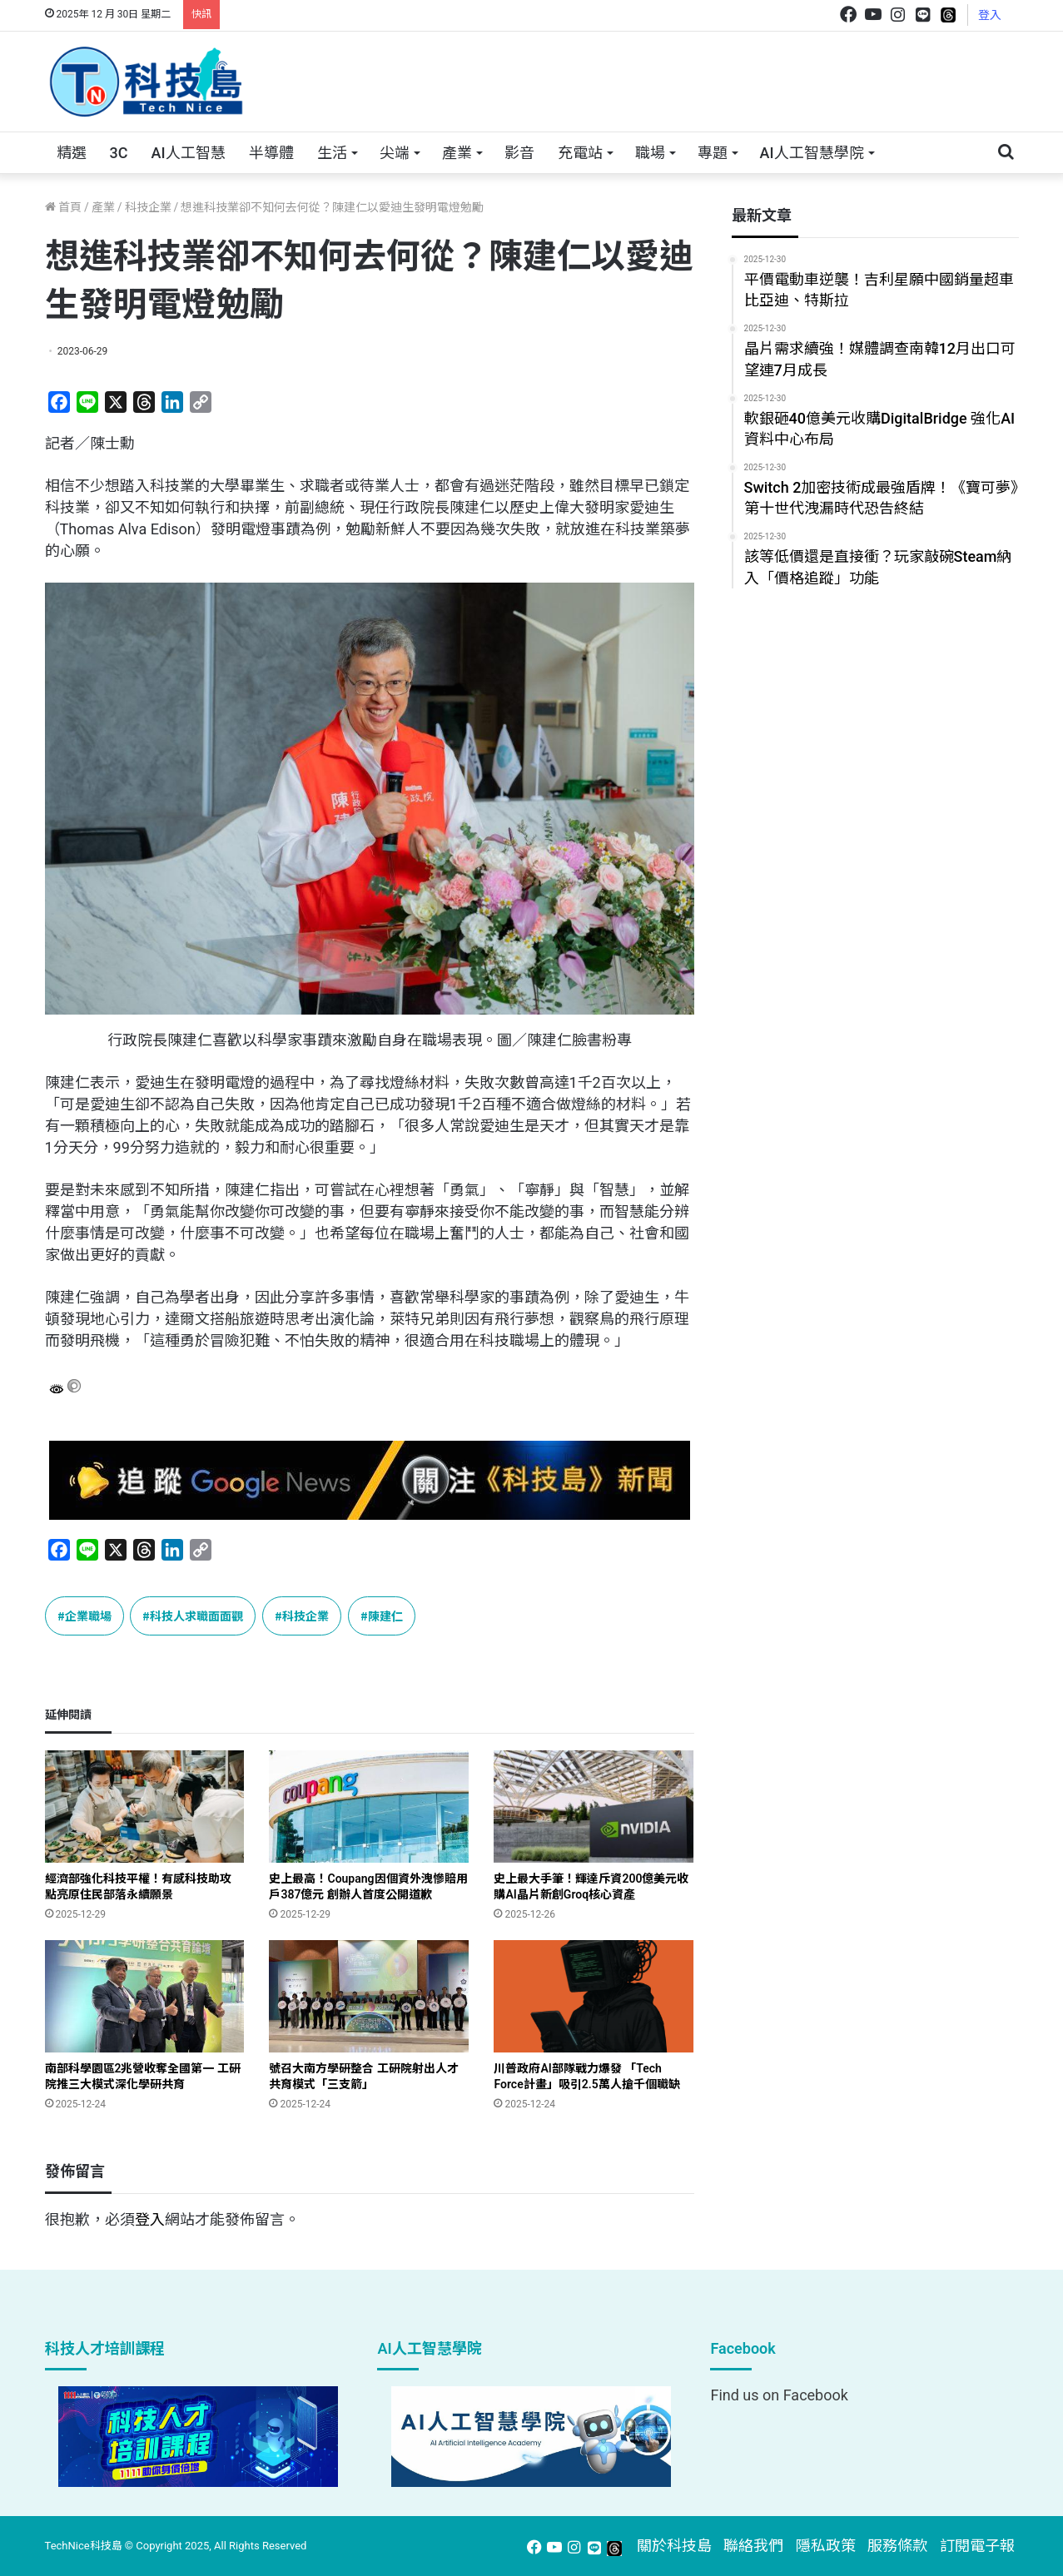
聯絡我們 (753, 2545)
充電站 (580, 152)
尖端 (395, 152)
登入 (989, 15)
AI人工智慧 (188, 152)
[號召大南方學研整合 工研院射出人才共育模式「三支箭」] (369, 1996)
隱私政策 (826, 2545)
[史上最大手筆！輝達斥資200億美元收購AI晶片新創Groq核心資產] (593, 1806)
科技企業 (148, 207)
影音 (519, 152)
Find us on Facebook (778, 2395)
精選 (72, 152)
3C (119, 152)
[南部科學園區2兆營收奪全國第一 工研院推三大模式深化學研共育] (145, 1996)
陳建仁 (385, 1615)
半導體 (271, 152)
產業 (457, 152)
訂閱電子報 (977, 2545)
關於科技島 (674, 2545)
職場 (650, 152)
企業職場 (88, 1615)
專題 (713, 152)
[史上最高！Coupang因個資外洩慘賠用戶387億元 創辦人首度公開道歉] (369, 1806)
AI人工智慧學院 (812, 152)
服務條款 (897, 2545)
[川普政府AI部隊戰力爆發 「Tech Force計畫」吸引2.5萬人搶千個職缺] (593, 1996)
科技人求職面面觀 (196, 1615)
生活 (332, 152)
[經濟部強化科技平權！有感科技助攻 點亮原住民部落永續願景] (145, 1806)
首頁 (63, 207)
